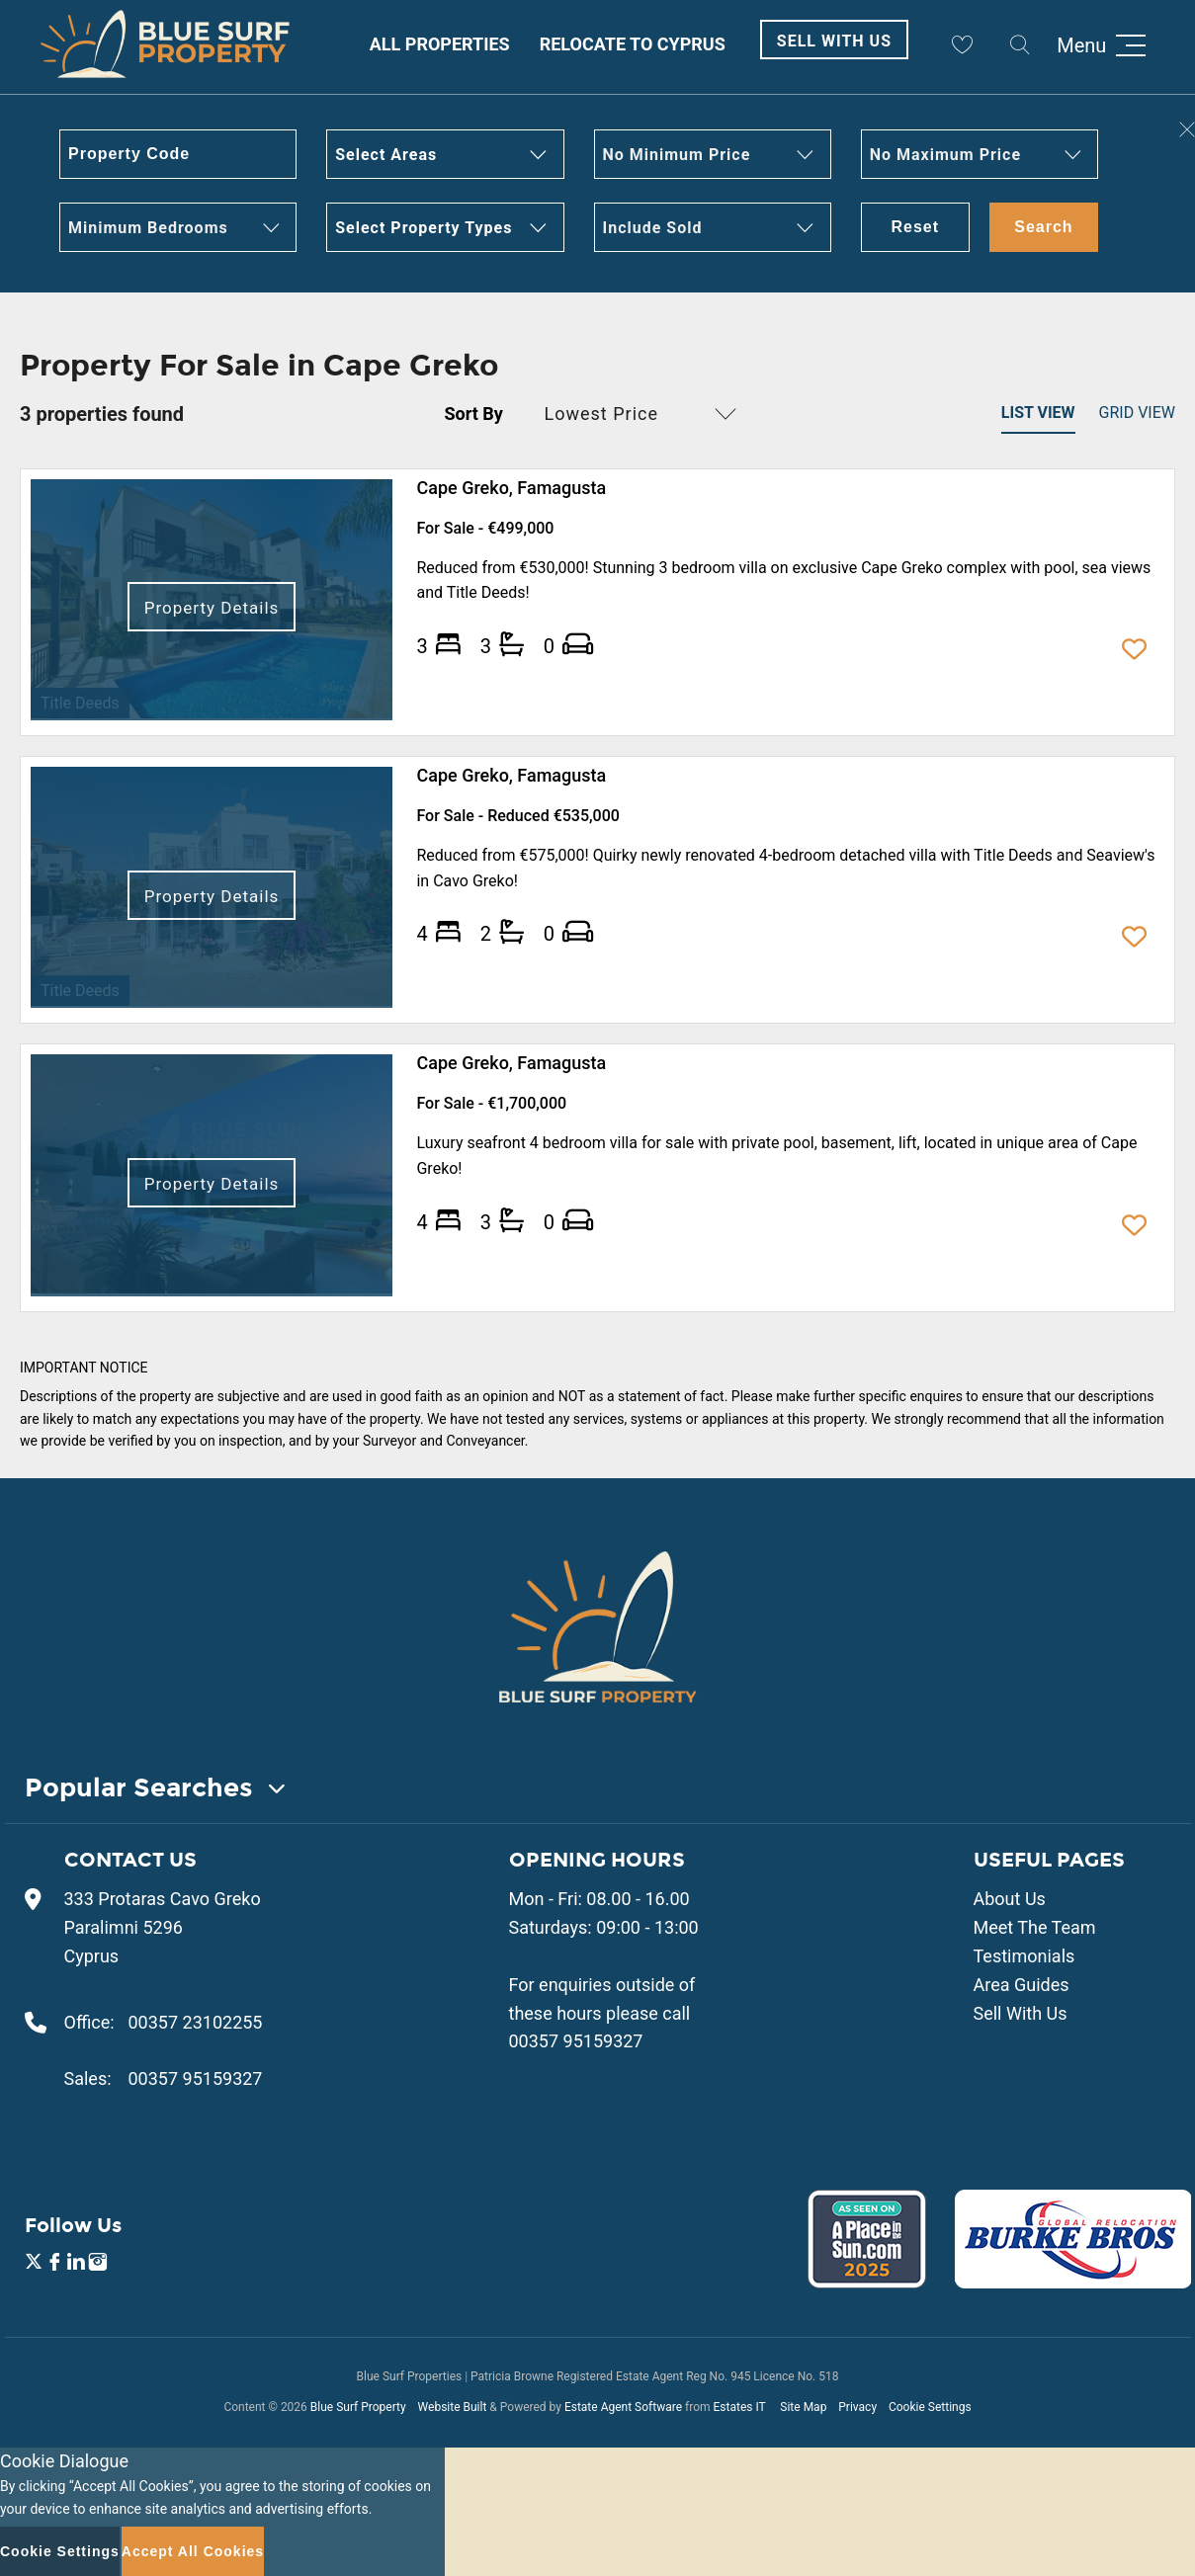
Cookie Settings (930, 2407)
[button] (444, 154)
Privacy (857, 2407)
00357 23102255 (195, 2022)
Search (1043, 226)
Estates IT (739, 2407)
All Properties (440, 44)
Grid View (1137, 412)
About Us (1010, 1898)
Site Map (803, 2407)
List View (1038, 412)
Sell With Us (834, 41)
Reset (916, 226)
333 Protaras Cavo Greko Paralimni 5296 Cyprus (162, 1927)
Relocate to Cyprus (633, 44)
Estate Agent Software (623, 2407)
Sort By (474, 413)
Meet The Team (1035, 1927)
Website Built (452, 2407)
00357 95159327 (195, 2078)
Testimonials (1024, 1956)
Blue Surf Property (358, 2407)
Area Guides (1021, 1984)
